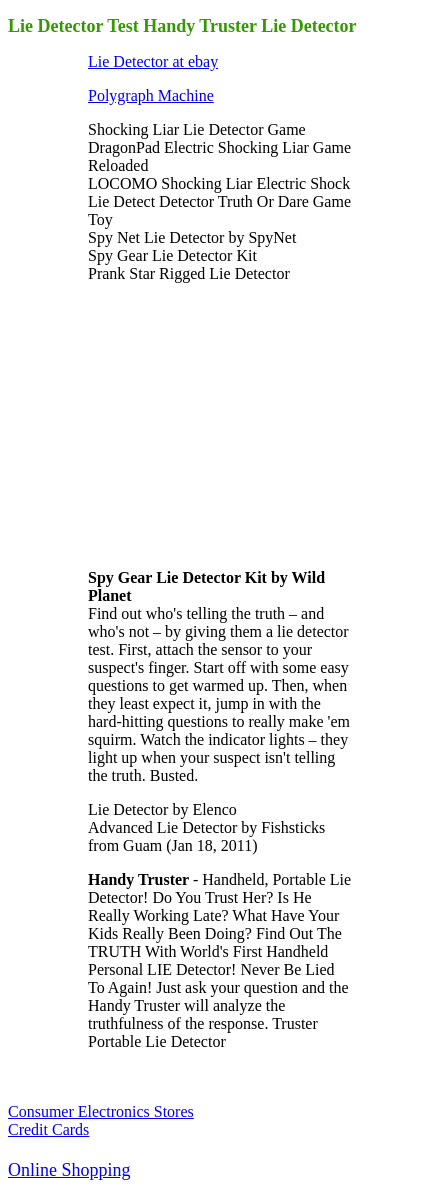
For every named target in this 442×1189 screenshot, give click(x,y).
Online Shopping (69, 1170)
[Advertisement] (238, 424)
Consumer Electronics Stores (101, 1111)
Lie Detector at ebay (153, 61)
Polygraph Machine (151, 95)
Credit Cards (48, 1129)
